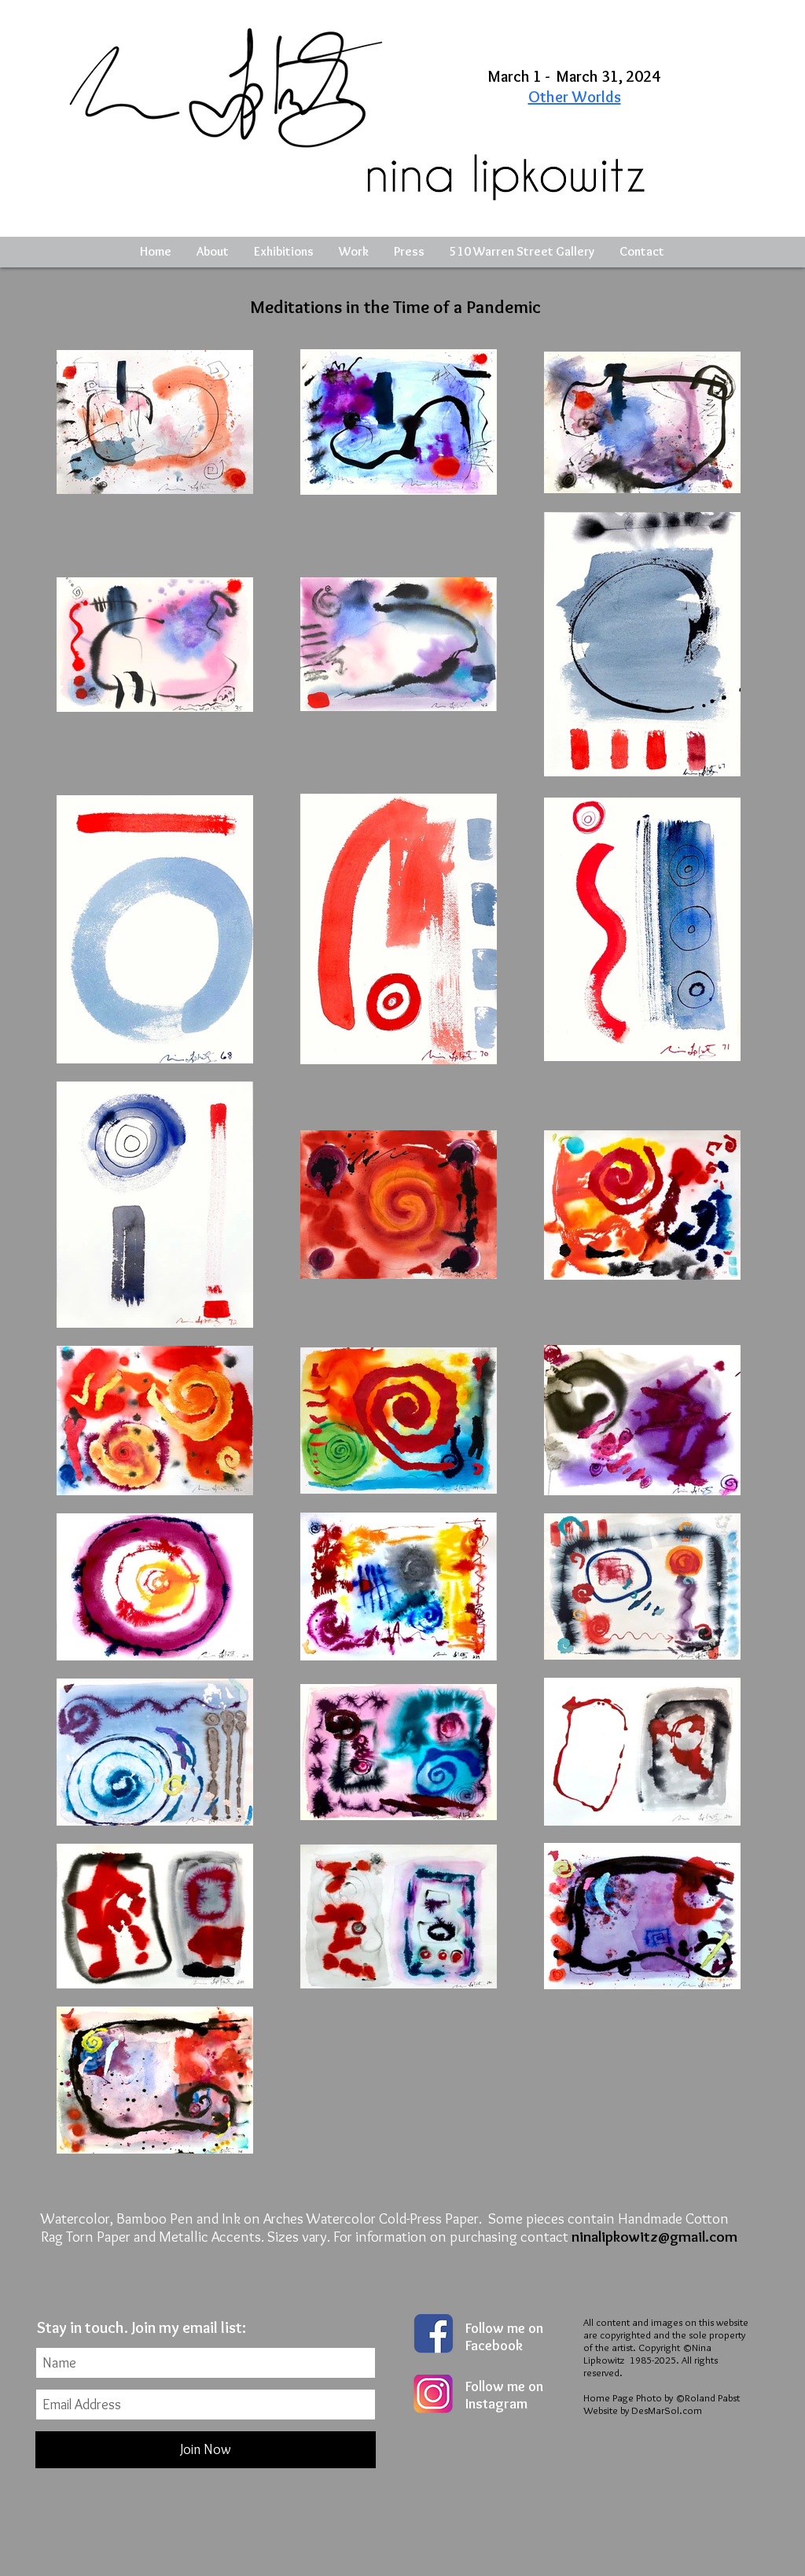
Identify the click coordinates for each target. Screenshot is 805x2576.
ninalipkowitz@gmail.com (654, 2237)
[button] (283, 251)
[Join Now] (205, 2449)
